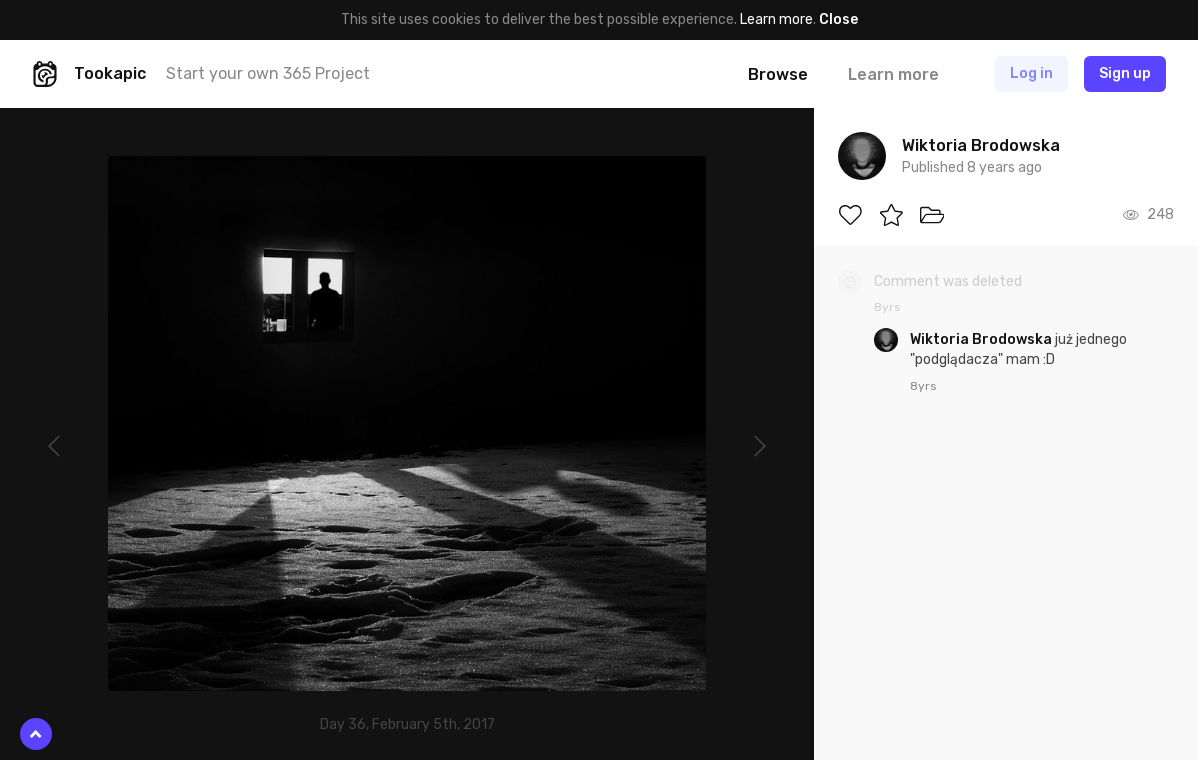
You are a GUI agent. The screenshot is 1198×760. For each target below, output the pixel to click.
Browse (778, 74)
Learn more (776, 19)
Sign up (1125, 73)
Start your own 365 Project (268, 73)
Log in (1031, 73)
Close (838, 19)
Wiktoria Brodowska (982, 339)
